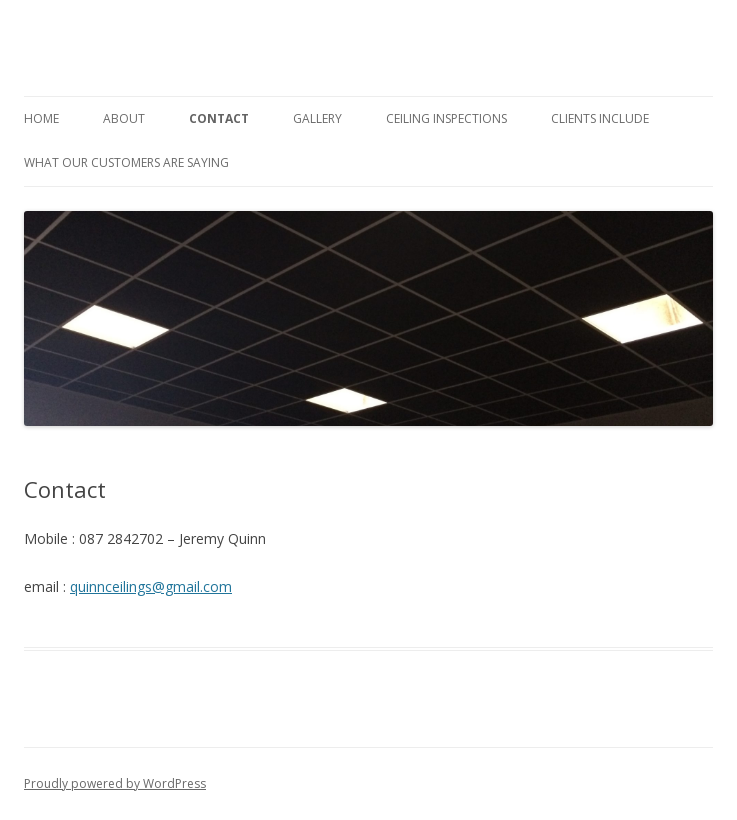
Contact (219, 118)
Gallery (317, 118)
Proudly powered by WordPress (115, 783)
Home (41, 118)
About (124, 118)
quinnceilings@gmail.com (151, 586)
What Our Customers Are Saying (126, 162)
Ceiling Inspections (446, 118)
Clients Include (600, 118)
